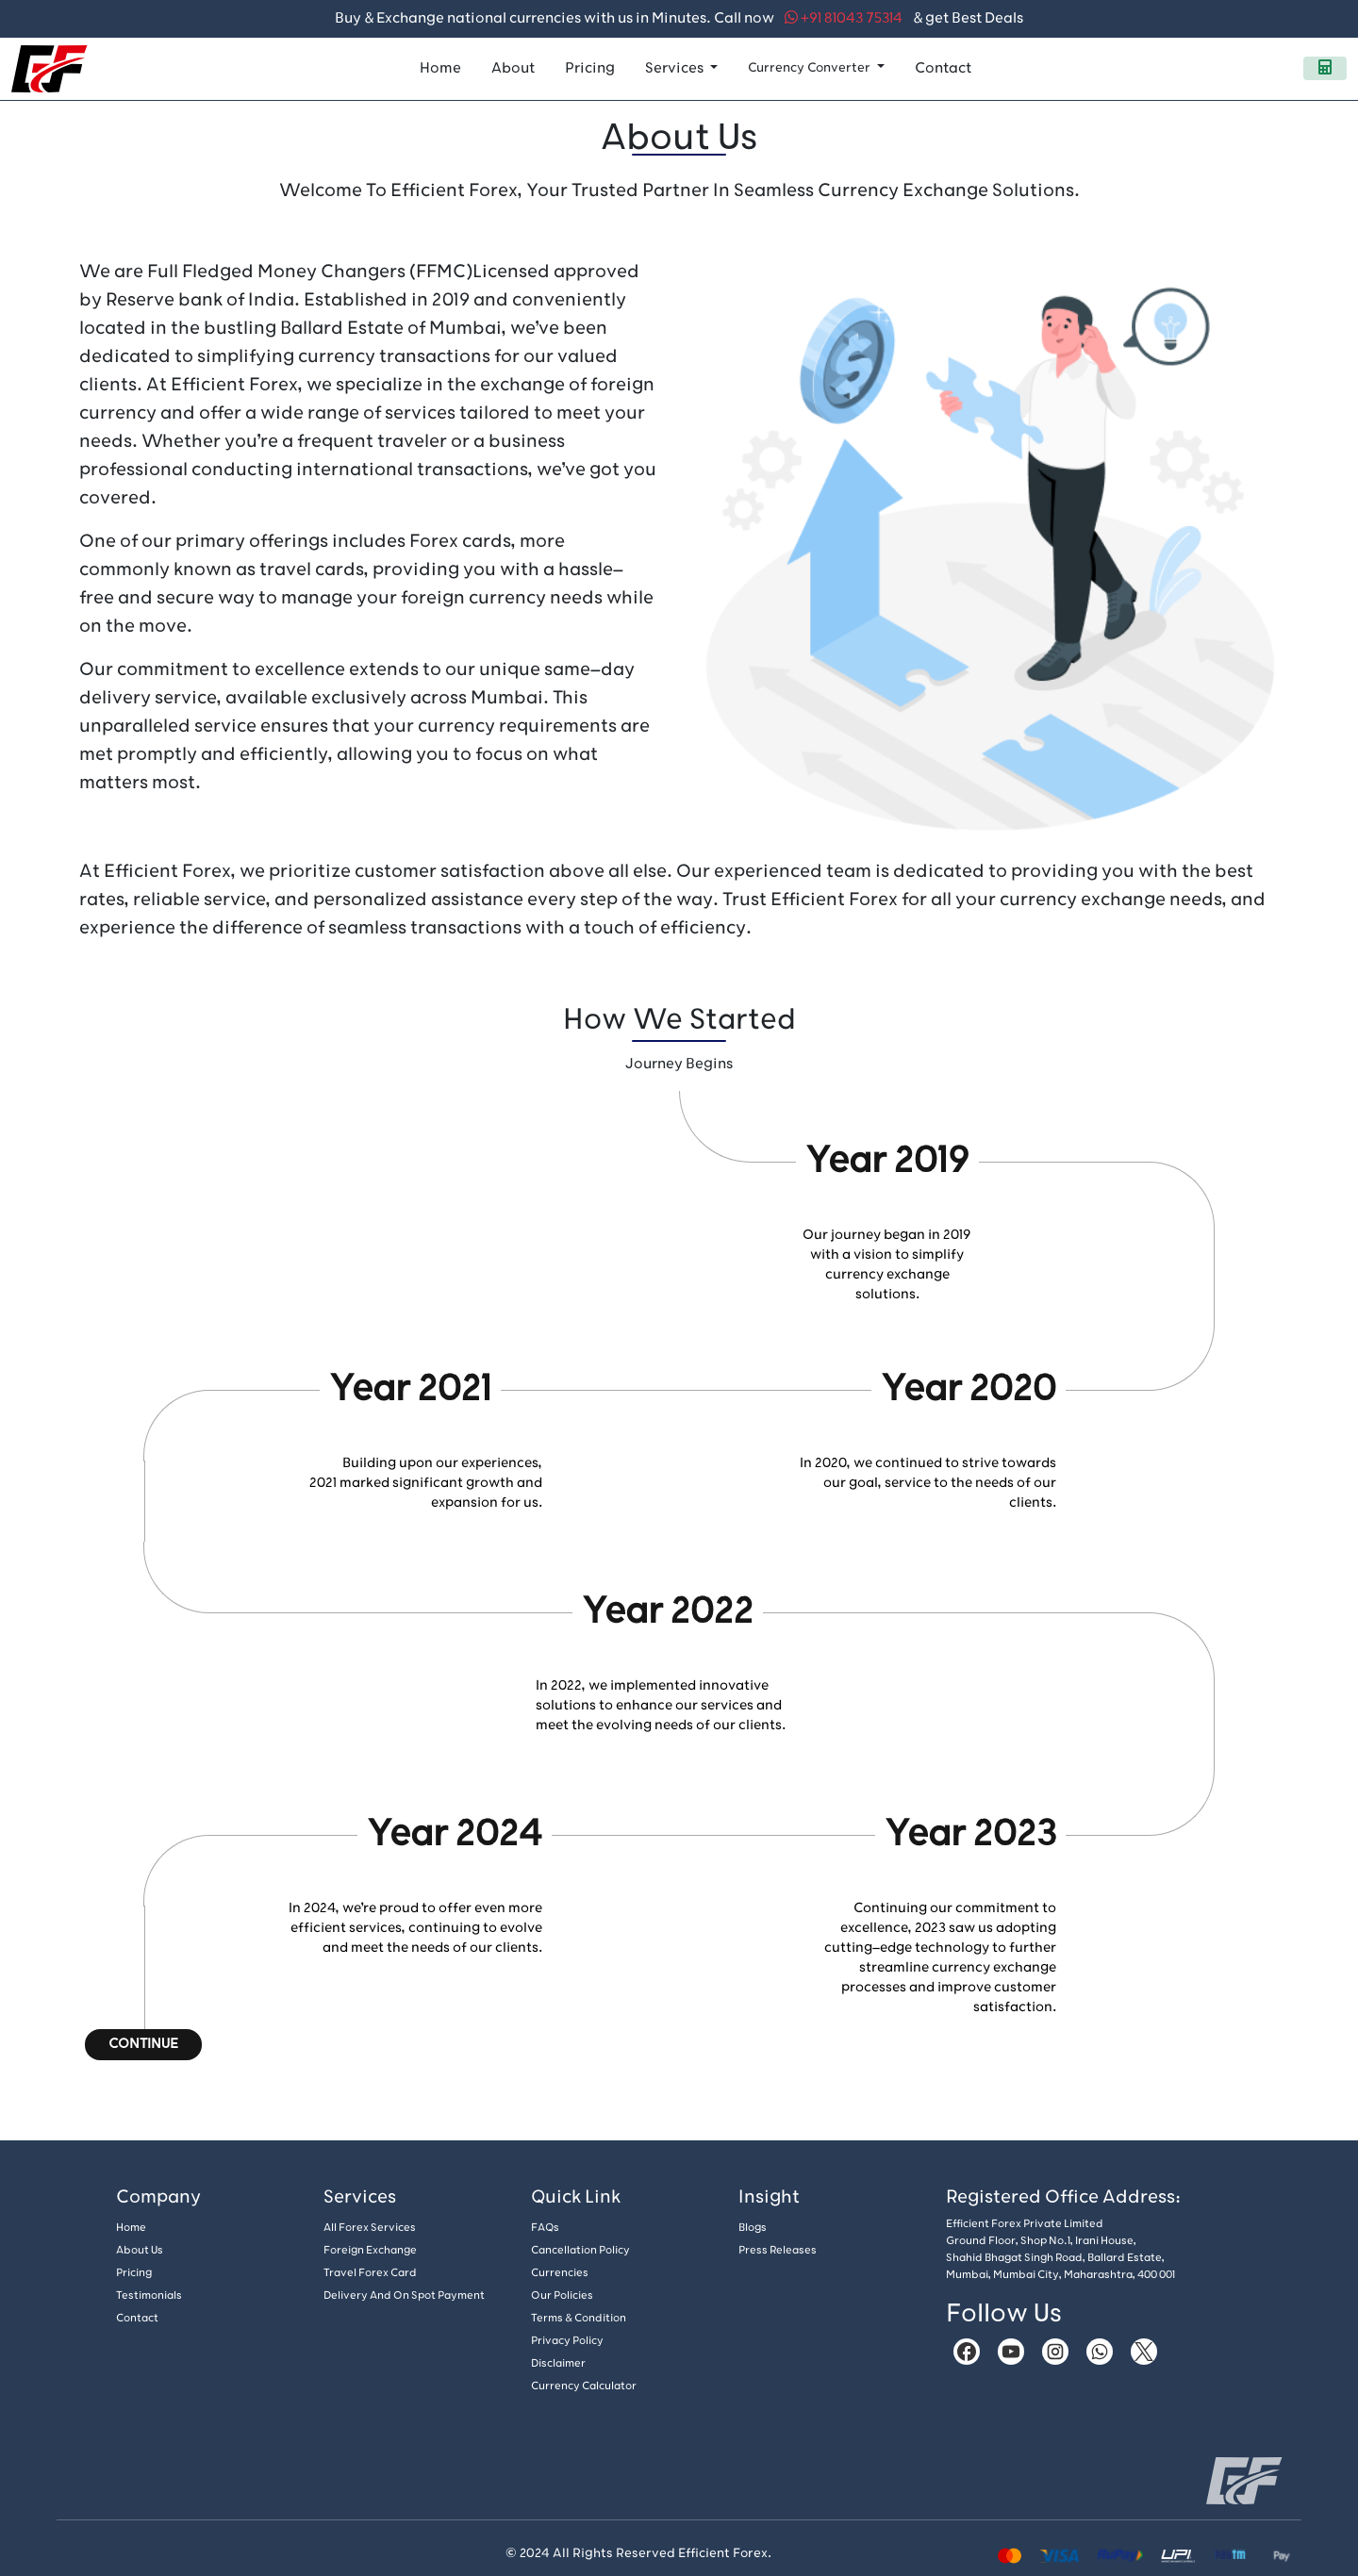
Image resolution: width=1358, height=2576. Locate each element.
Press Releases (777, 2250)
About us (139, 2250)
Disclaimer (558, 2363)
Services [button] (675, 68)
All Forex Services (369, 2227)
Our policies (562, 2295)
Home (440, 68)
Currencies (559, 2273)
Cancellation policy (580, 2250)
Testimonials (149, 2295)
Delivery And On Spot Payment (404, 2295)
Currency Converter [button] (810, 67)
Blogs (752, 2227)
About (513, 68)
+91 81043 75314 (844, 18)
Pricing (590, 68)
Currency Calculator (584, 2386)
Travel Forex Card (370, 2273)
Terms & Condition (578, 2318)
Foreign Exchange (370, 2250)
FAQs (545, 2227)
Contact (943, 68)
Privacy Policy (567, 2341)
